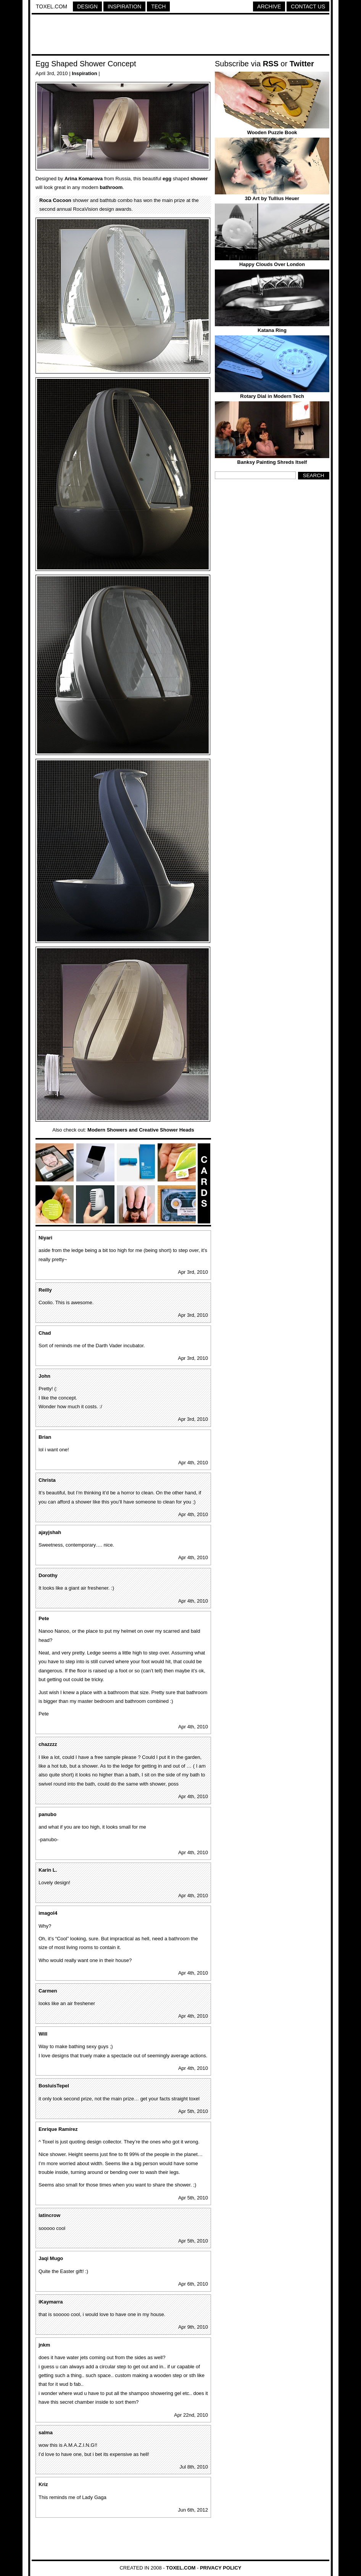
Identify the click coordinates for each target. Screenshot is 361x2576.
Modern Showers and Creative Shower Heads (140, 1130)
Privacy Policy (221, 2568)
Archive (269, 6)
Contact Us (308, 6)
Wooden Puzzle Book (272, 132)
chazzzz (48, 1744)
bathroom (111, 187)
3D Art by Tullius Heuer (272, 198)
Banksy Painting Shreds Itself (272, 462)
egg (167, 178)
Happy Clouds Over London (272, 264)
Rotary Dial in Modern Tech (272, 396)
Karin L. (48, 1870)
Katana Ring (272, 330)
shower (199, 178)
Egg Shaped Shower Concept (85, 63)
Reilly (45, 1290)
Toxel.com (51, 6)
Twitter (302, 63)
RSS (271, 63)
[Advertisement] (180, 35)
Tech (158, 6)
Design (87, 6)
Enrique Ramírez (58, 2129)
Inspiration (124, 6)
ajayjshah (50, 1532)
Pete (44, 1618)
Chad (45, 1333)
